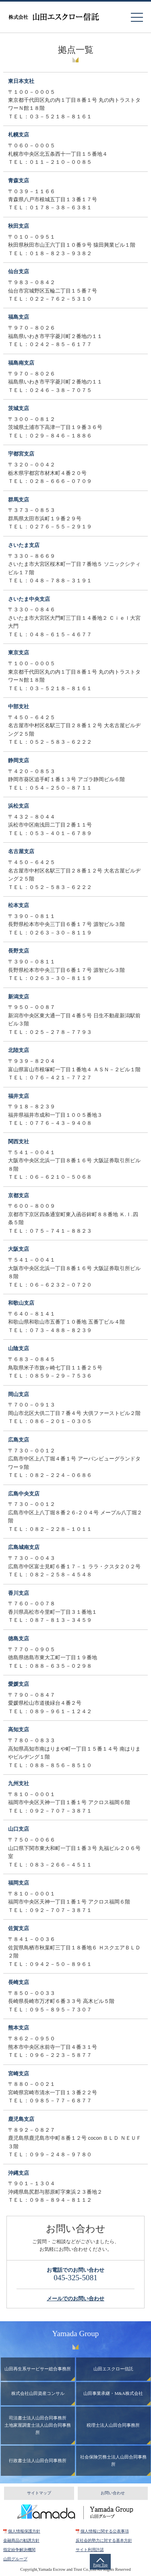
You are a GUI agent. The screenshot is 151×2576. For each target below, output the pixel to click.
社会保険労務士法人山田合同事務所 (113, 2460)
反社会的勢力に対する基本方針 (104, 2540)
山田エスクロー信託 (113, 2368)
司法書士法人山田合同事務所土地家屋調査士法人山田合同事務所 (37, 2425)
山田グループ (15, 2559)
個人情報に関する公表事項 (105, 2531)
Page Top (100, 2565)
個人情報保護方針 (24, 2531)
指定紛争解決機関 (19, 2549)
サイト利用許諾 (90, 2549)
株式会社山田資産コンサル (37, 2393)
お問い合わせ (113, 2493)
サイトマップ (39, 2493)
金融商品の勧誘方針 (21, 2540)
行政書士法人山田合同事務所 (37, 2460)
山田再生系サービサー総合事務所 (37, 2368)
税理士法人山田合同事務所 (113, 2425)
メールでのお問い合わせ (75, 2299)
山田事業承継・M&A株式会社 (113, 2393)
